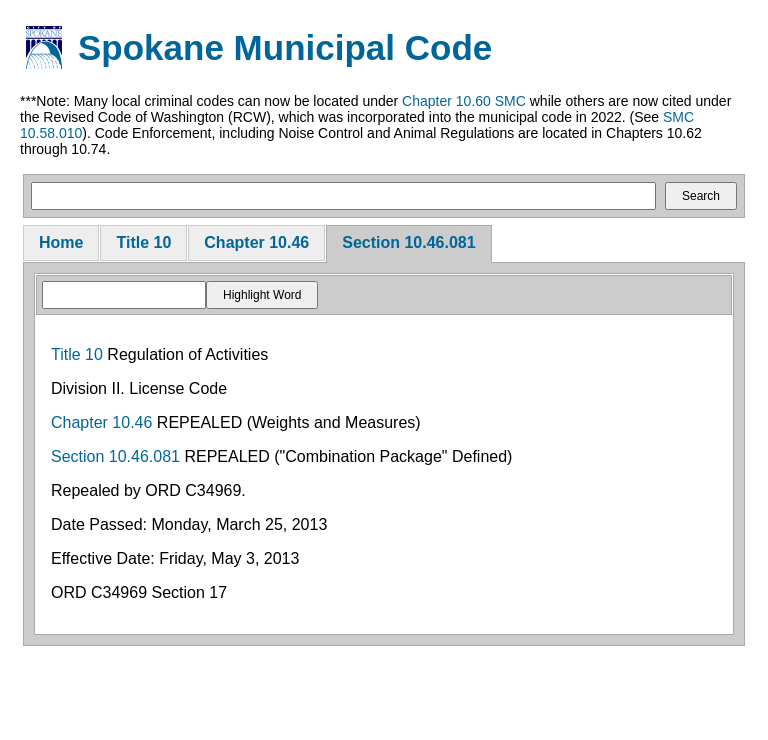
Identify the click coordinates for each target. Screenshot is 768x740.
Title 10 (143, 242)
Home (61, 242)
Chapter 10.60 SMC (464, 101)
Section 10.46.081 (408, 242)
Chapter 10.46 (256, 242)
